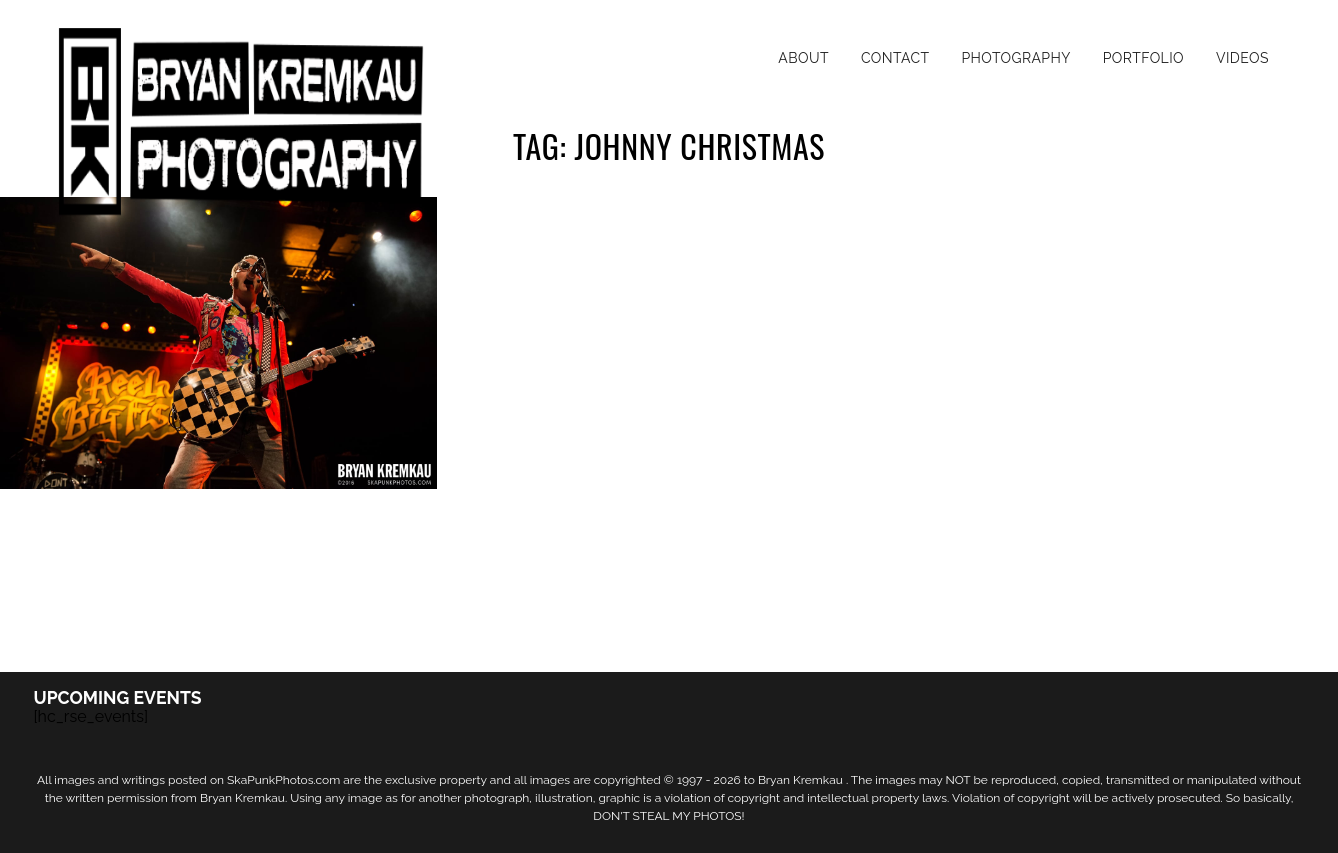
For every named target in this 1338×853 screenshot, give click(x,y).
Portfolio (1143, 58)
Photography (1015, 58)
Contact (895, 58)
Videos (1242, 58)
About (803, 58)
